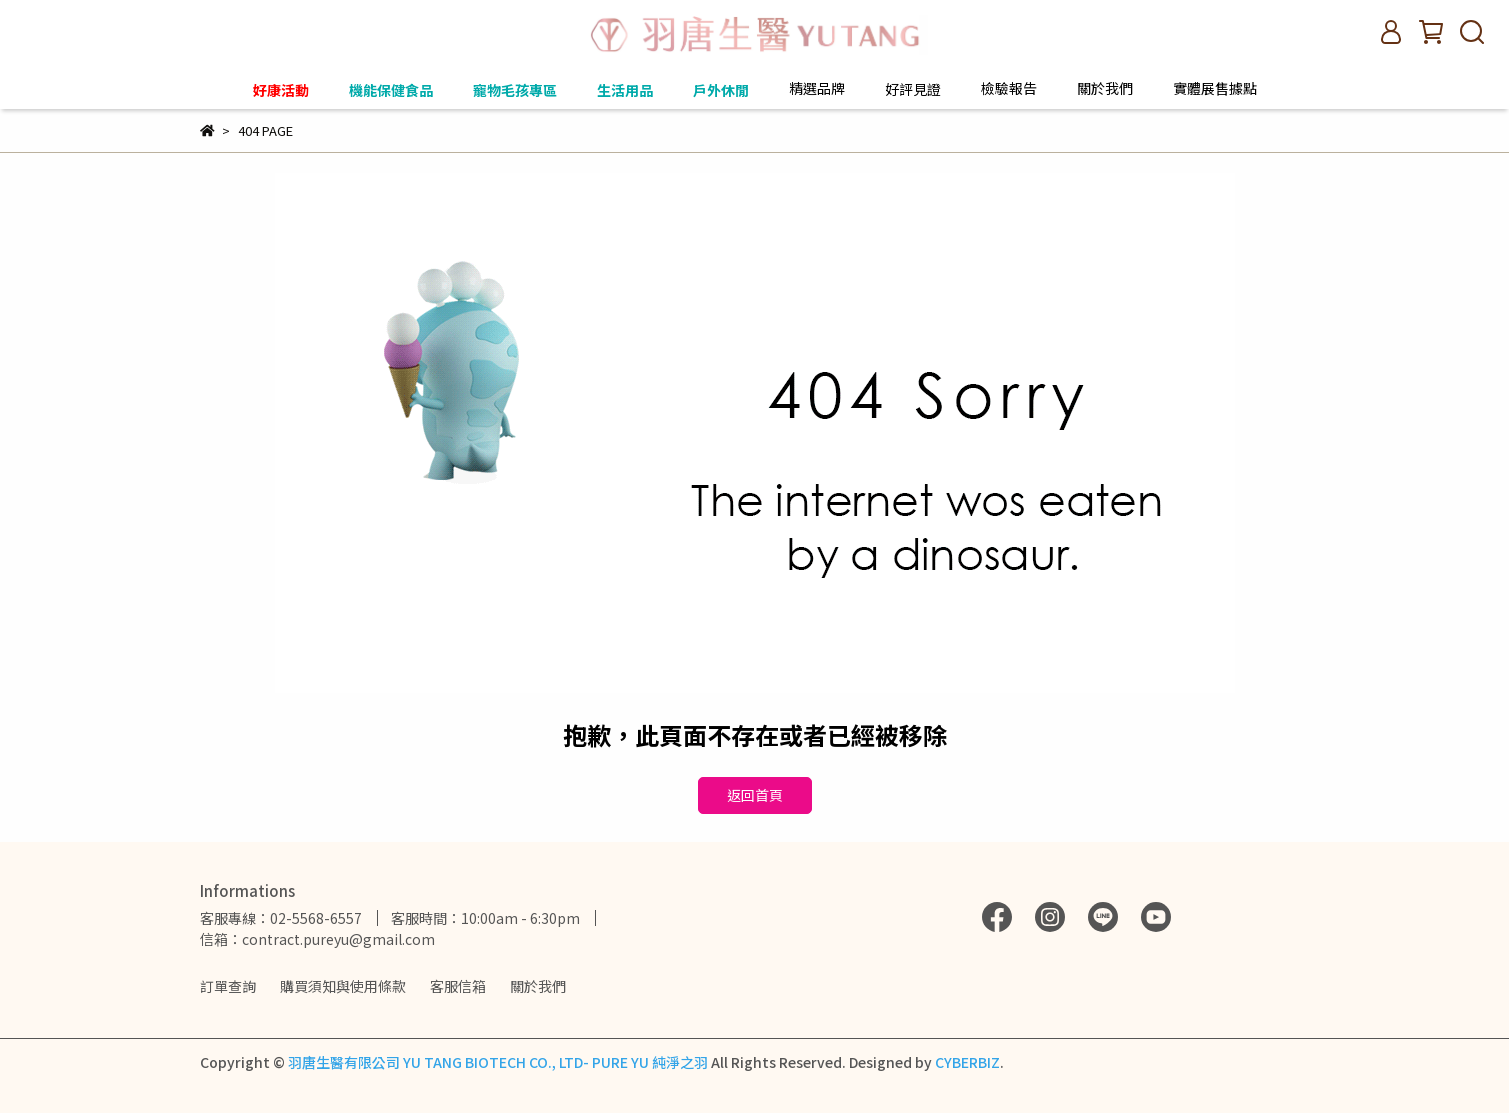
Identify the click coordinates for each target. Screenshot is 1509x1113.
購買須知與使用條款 (343, 986)
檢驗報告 (1009, 88)
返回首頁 (755, 795)
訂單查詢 (228, 986)
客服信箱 (458, 986)
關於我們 (538, 986)
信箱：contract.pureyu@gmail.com (317, 939)
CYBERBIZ (967, 1062)
